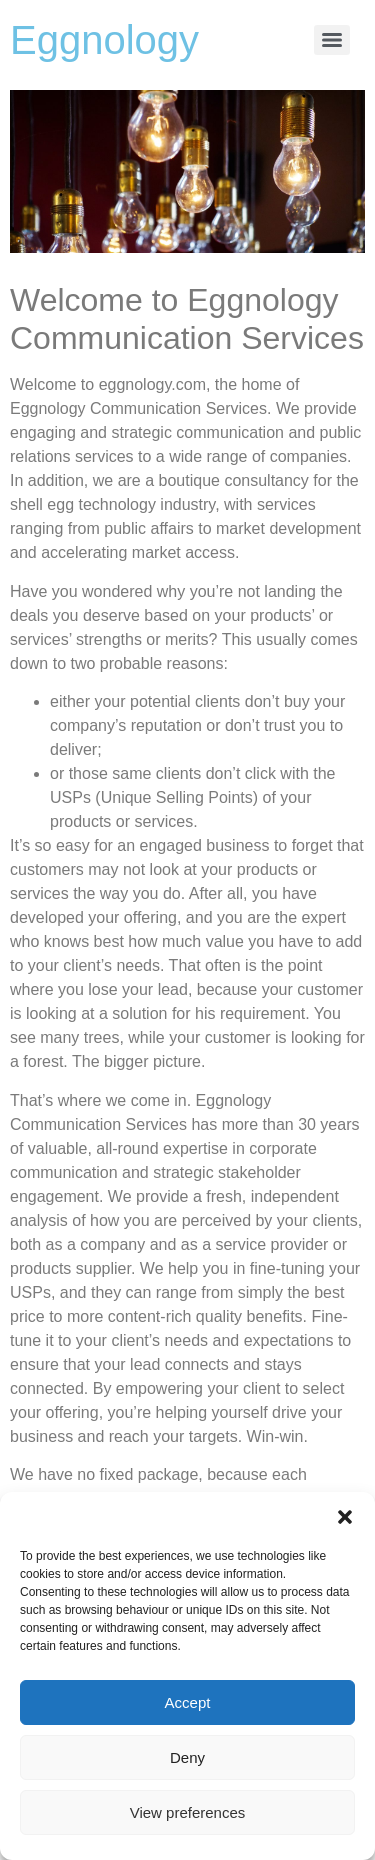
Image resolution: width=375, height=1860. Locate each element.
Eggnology (104, 40)
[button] (345, 1517)
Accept (188, 1702)
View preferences (188, 1812)
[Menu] (332, 40)
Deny (187, 1757)
